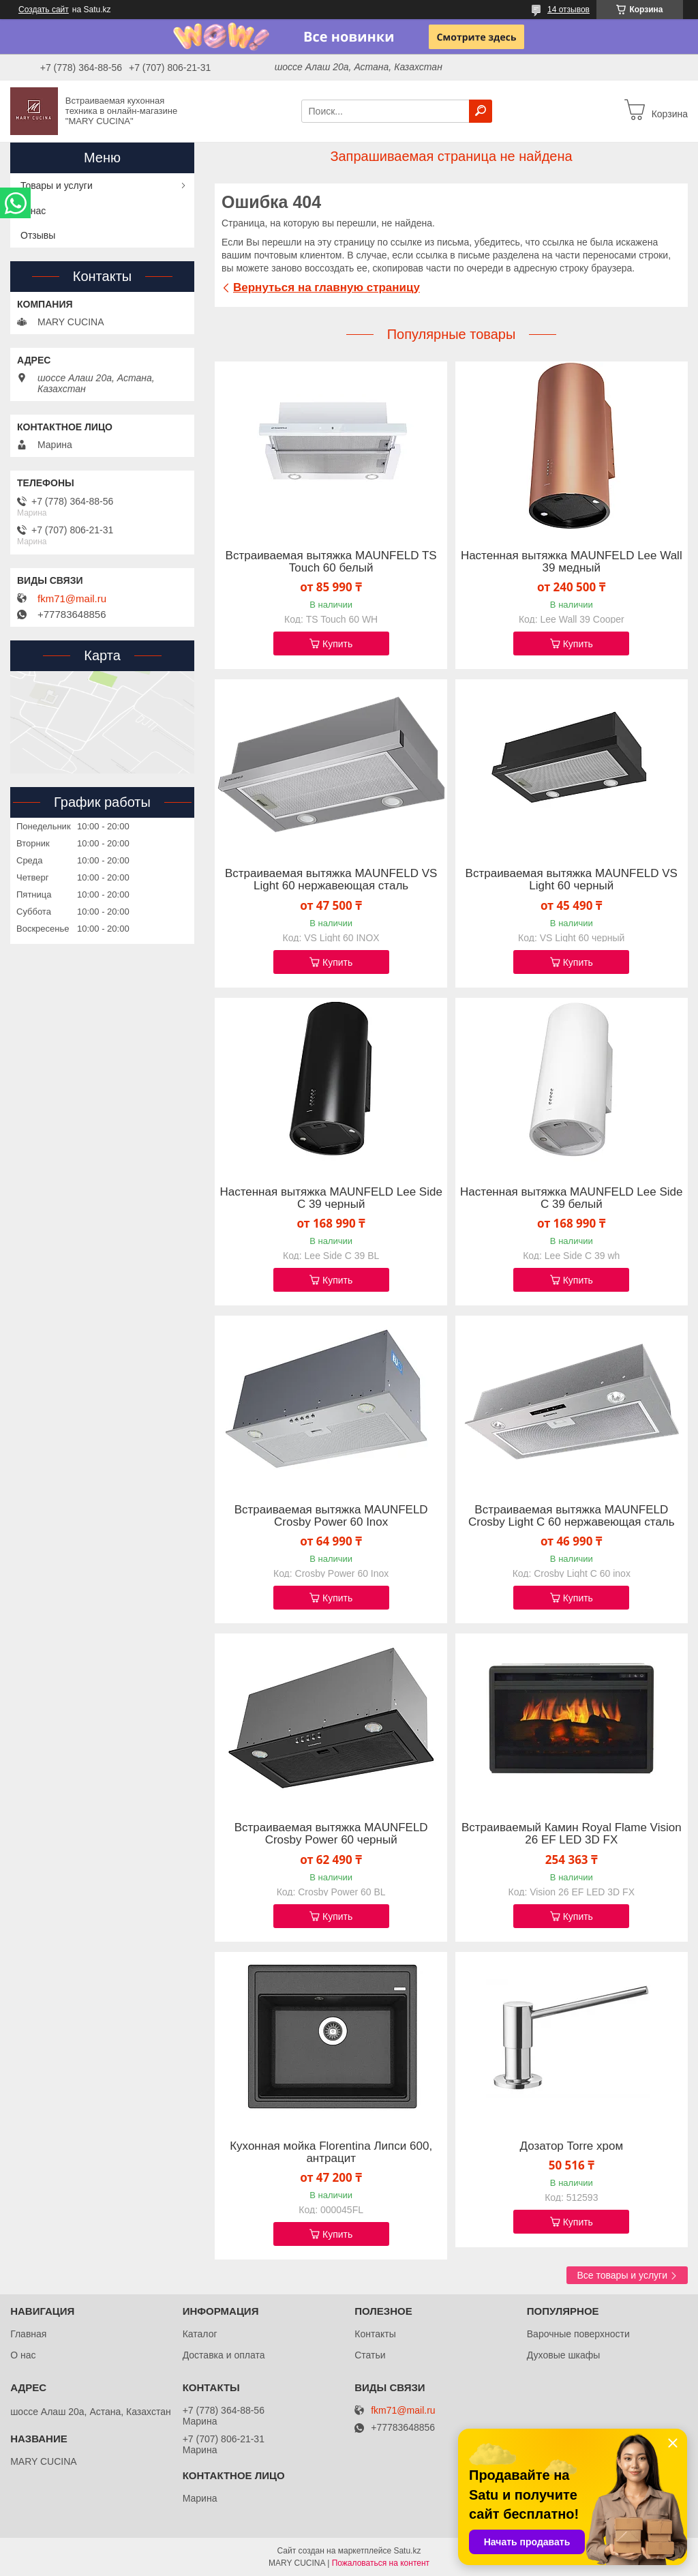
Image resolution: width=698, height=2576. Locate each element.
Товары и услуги (56, 185)
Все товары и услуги (622, 2275)
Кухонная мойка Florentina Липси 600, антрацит (331, 2152)
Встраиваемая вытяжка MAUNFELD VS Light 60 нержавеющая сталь (331, 880)
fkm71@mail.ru (71, 598)
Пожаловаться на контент (380, 2563)
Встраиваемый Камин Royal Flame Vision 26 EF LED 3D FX (571, 1834)
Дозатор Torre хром (571, 2146)
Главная (28, 2333)
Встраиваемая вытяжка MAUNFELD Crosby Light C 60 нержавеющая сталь (571, 1516)
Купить (337, 643)
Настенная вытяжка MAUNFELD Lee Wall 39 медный (571, 562)
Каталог (200, 2333)
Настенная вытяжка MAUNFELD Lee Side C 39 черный (330, 1198)
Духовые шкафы (564, 2355)
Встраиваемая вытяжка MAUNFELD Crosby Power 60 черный (331, 1834)
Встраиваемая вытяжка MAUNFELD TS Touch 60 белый (331, 562)
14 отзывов (568, 9)
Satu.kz (407, 2551)
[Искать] (480, 111)
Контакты (374, 2333)
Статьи (369, 2355)
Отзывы (37, 235)
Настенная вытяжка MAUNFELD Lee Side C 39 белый (571, 1198)
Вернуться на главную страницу (326, 287)
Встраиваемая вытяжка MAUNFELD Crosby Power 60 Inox (331, 1516)
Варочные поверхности (578, 2333)
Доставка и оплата (224, 2355)
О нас (33, 210)
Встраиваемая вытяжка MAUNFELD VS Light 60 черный (572, 880)
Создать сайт (43, 9)
